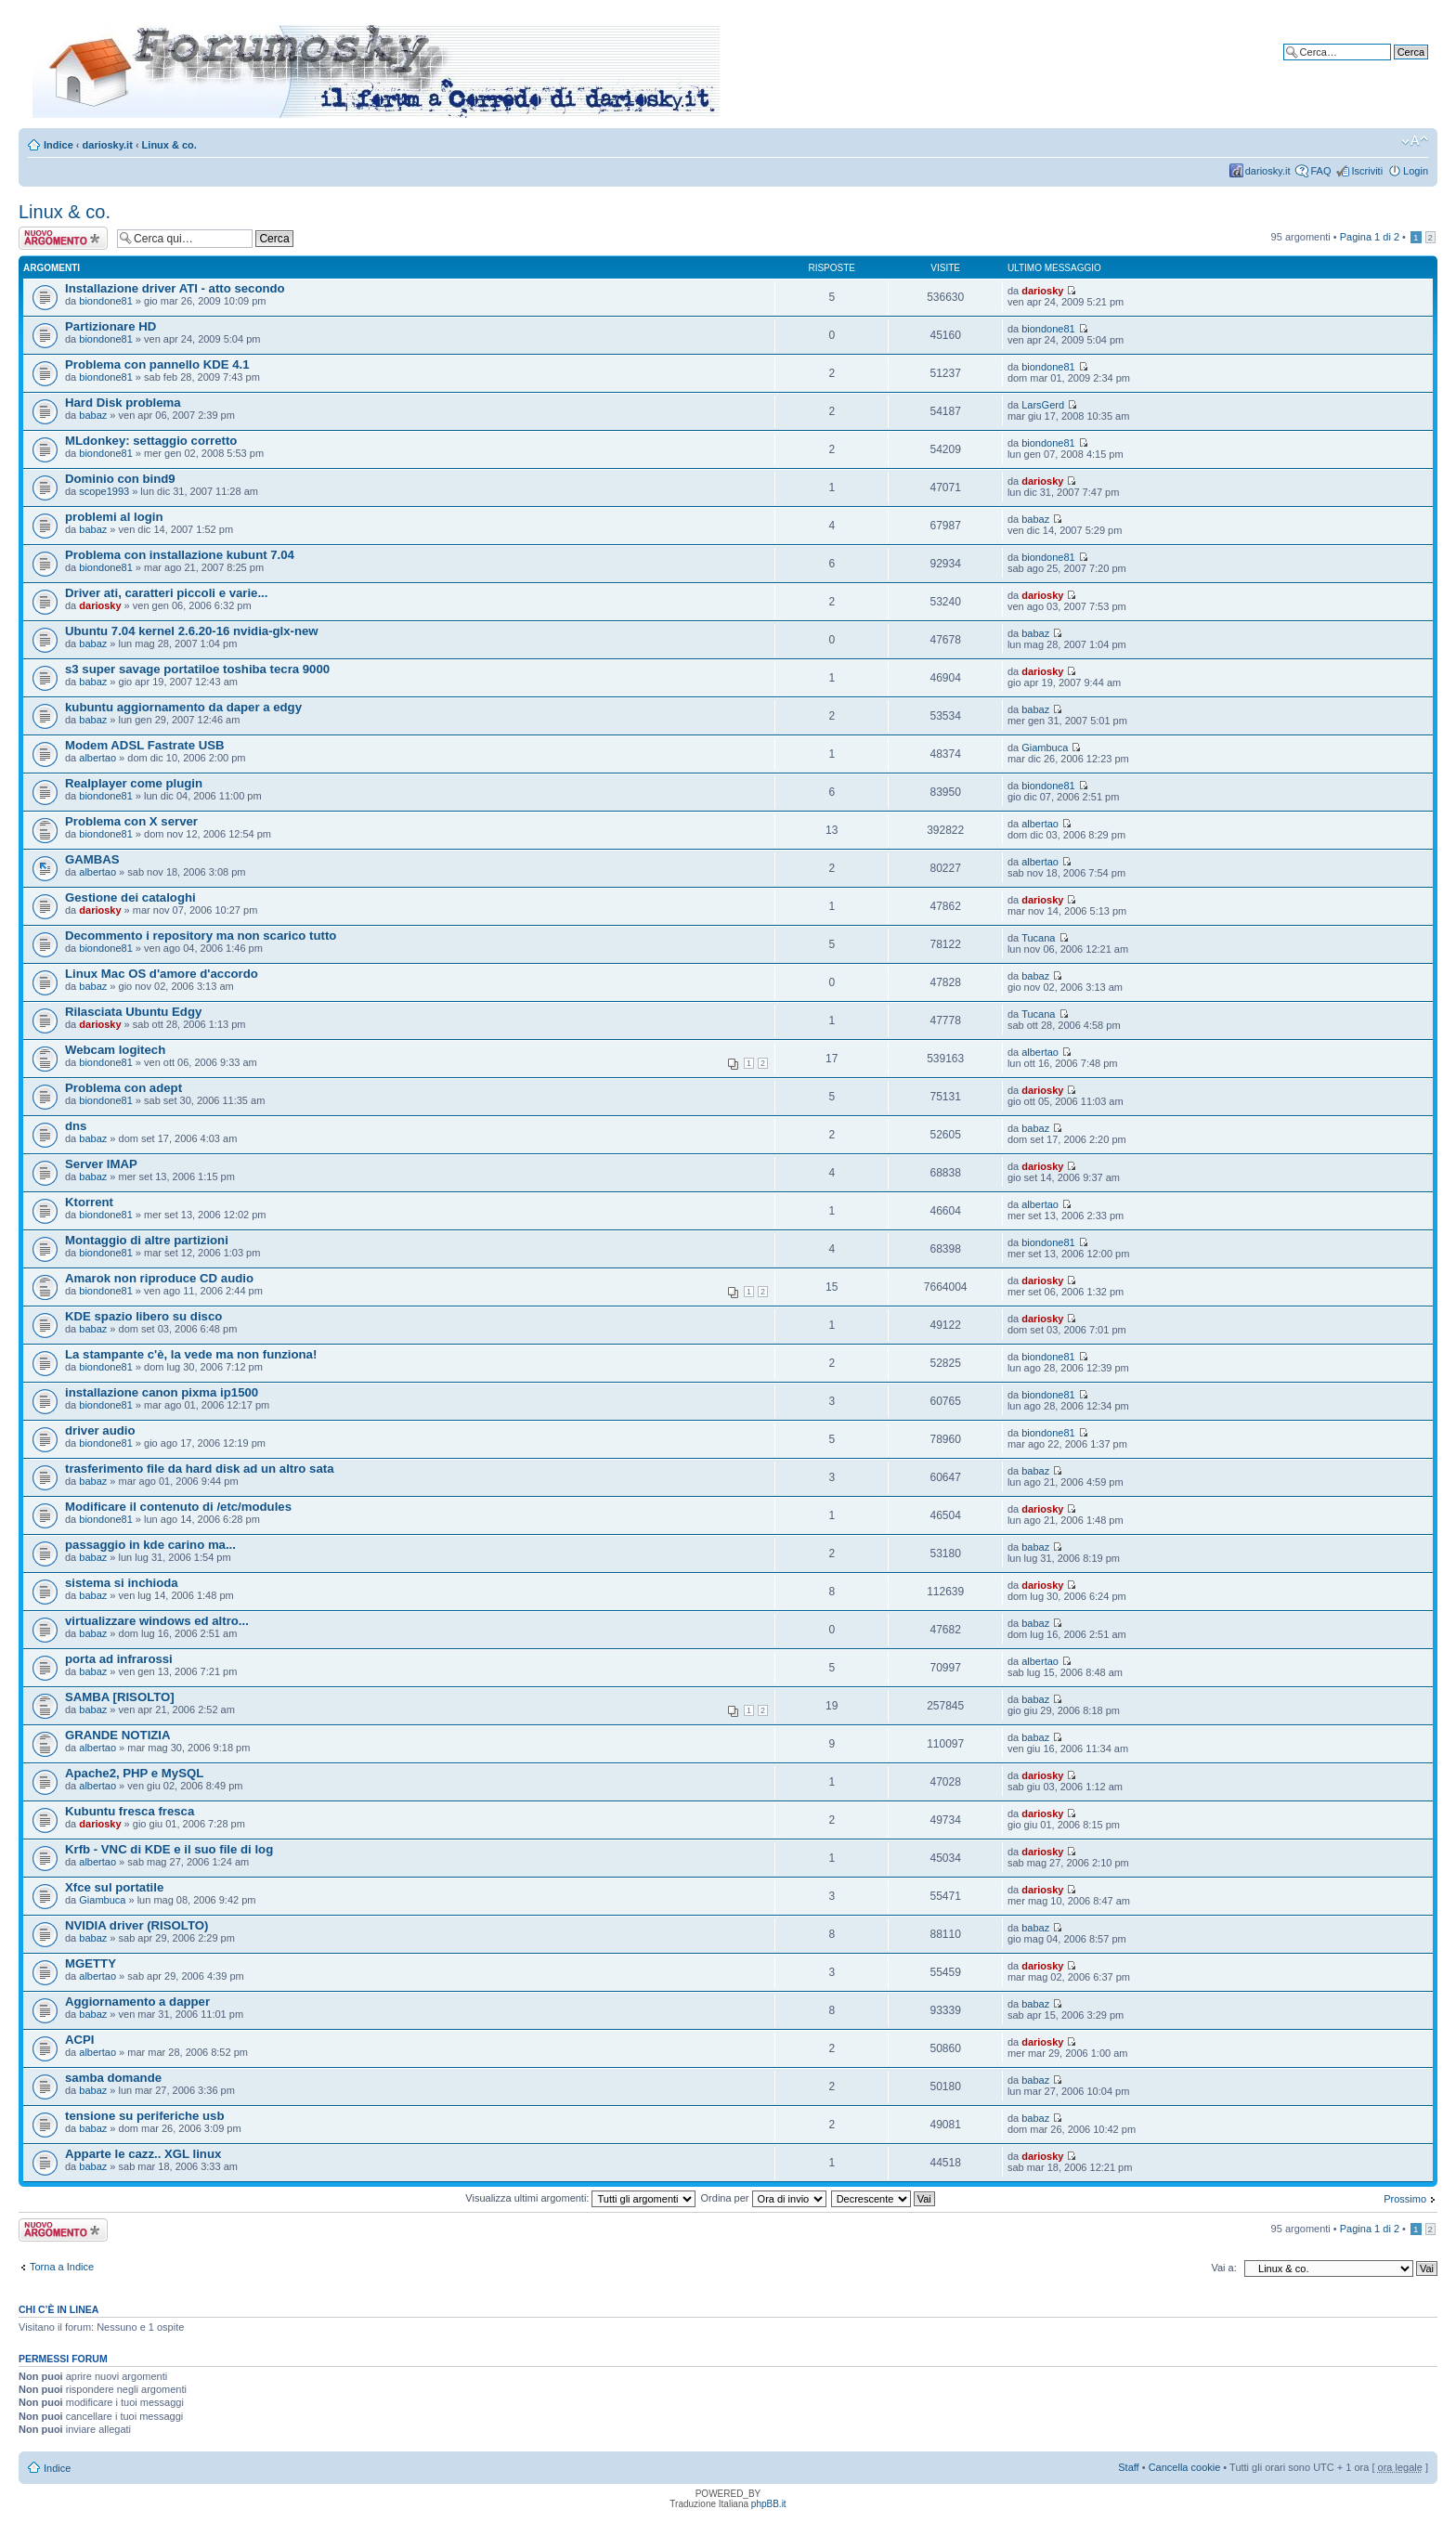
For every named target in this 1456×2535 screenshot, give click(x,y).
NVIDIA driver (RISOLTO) (136, 1925)
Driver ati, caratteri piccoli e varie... (166, 593)
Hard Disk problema (123, 403)
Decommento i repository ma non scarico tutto (200, 935)
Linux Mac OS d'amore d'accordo (161, 974)
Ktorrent (89, 1202)
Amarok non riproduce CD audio (159, 1278)
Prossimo (1405, 2198)
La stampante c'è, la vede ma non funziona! (191, 1354)
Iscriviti (1367, 170)
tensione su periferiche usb (144, 2116)
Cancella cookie (1185, 2467)
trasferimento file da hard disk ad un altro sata (199, 1469)
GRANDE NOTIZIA (118, 1735)
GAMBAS (92, 859)
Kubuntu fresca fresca (129, 1811)
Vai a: (1223, 2267)
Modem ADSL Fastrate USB (144, 745)
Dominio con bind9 (120, 479)
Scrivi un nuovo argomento (63, 238)
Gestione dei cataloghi (130, 897)
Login (1415, 170)
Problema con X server (131, 821)
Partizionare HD (110, 326)
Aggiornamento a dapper (137, 2001)
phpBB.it (768, 2504)
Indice (58, 144)
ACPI (80, 2040)
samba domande (113, 2078)
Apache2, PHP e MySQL (134, 1773)
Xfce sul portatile (114, 1887)
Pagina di (1369, 236)
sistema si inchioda (121, 1583)
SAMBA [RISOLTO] (120, 1697)
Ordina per (763, 2198)
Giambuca (1044, 747)
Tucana (1038, 937)
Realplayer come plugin (133, 783)
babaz (93, 415)
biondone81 (106, 300)
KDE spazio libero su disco (143, 1316)
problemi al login (114, 517)
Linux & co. (169, 144)
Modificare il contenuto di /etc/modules (178, 1507)
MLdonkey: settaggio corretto (151, 441)
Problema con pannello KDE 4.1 (157, 364)
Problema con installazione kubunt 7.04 (179, 555)
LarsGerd (1042, 404)
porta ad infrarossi (119, 1659)
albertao (97, 757)
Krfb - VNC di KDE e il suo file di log (169, 1849)
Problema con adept (123, 1088)
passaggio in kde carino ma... (150, 1545)
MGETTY (90, 1963)
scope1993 (104, 491)
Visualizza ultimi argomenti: (580, 2198)
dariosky (1042, 290)
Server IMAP (101, 1164)
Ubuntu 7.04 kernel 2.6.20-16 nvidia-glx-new (191, 631)
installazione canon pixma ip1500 (161, 1392)
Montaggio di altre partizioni (146, 1240)
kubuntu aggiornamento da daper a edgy (183, 707)
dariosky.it (108, 144)
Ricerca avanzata (1388, 66)
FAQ (1320, 170)
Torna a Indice (62, 2266)
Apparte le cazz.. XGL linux (143, 2154)
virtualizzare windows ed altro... (157, 1621)
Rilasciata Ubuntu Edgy (133, 1012)
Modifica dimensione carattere (1414, 141)
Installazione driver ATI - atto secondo (175, 288)
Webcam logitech (115, 1050)
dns (75, 1126)
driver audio (100, 1430)
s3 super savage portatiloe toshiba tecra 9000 (197, 669)
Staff (1128, 2467)
